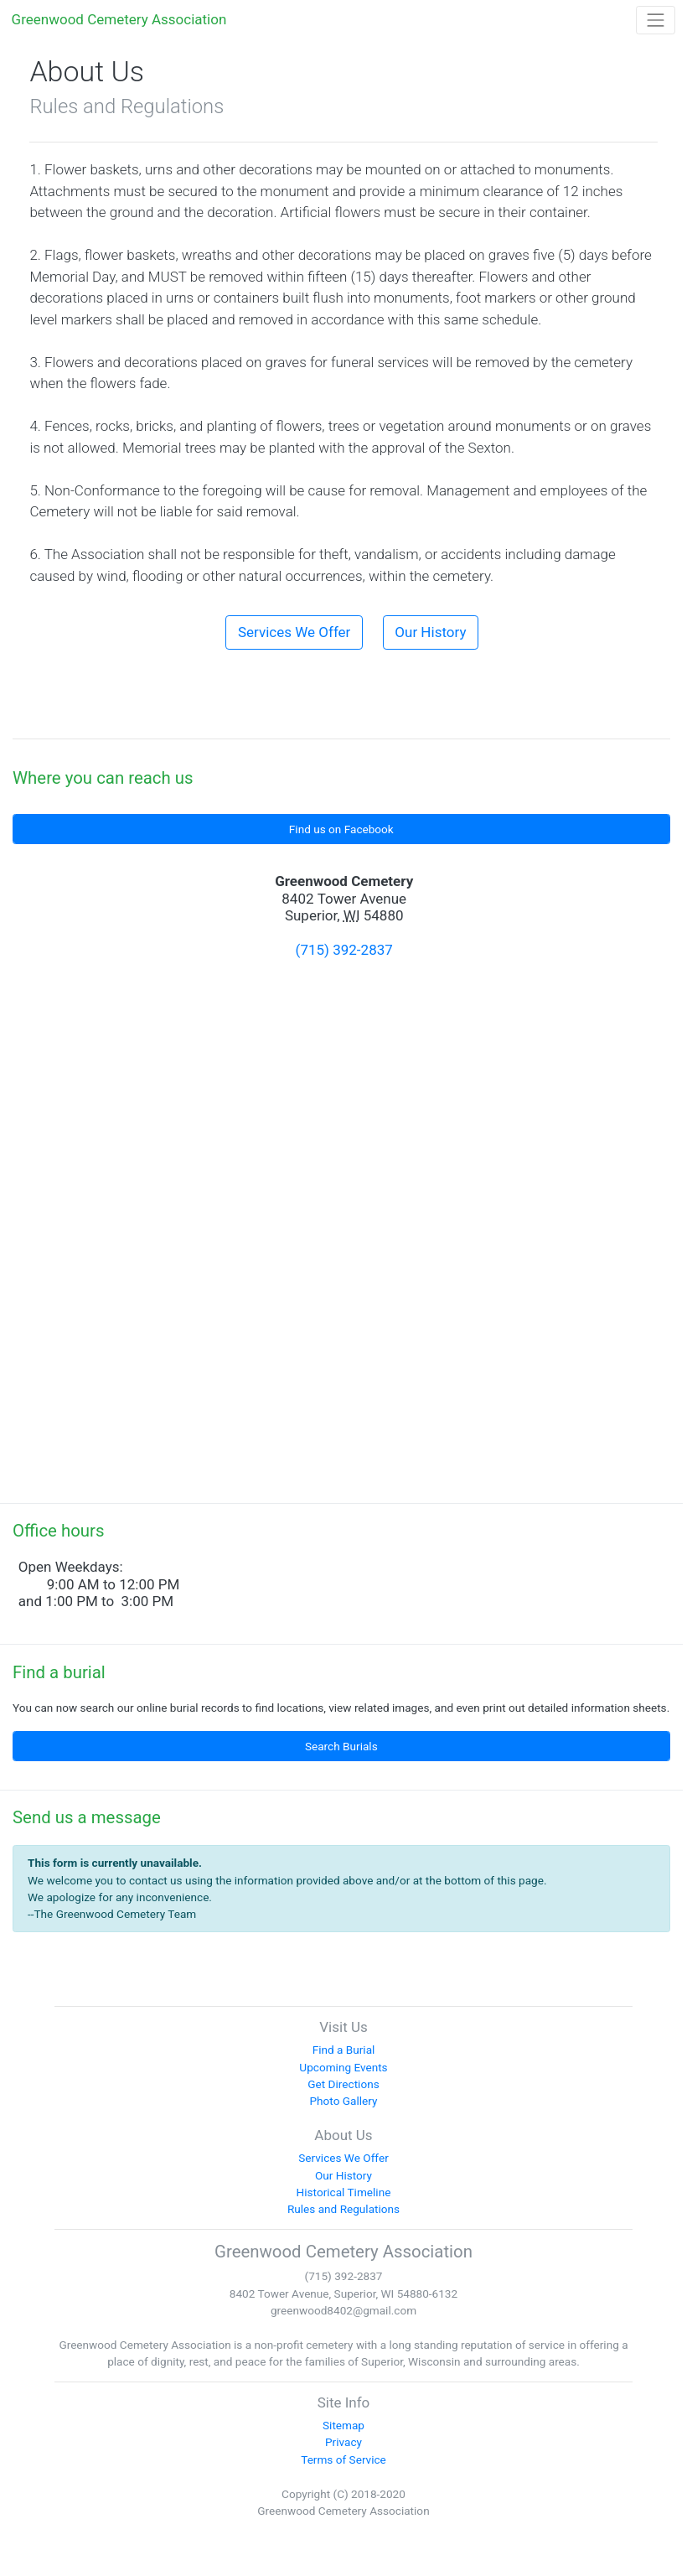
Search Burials (341, 1746)
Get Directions (343, 2084)
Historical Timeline (344, 2192)
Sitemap (343, 2425)
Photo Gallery (344, 2100)
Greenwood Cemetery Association (119, 19)
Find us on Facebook (341, 829)
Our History (430, 632)
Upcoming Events (343, 2067)
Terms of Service (343, 2459)
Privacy (343, 2442)
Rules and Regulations (343, 2209)
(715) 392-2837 (344, 949)
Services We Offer (294, 632)
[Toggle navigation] (656, 20)
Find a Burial (344, 2049)
